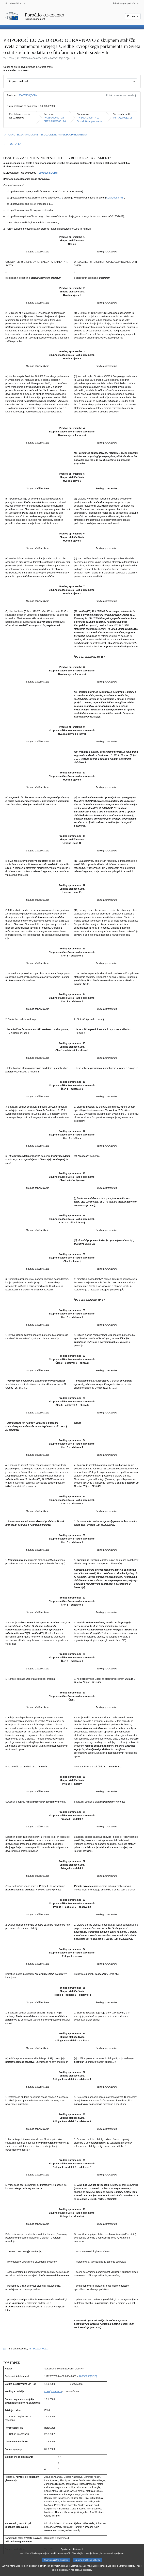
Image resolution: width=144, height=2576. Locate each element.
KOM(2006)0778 (114, 197)
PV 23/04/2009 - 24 (54, 117)
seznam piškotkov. (83, 2570)
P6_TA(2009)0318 (122, 117)
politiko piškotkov (60, 2570)
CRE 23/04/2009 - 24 (55, 121)
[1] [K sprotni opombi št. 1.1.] (60, 197)
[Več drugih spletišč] (126, 3)
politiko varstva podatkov (123, 2566)
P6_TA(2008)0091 (37, 2348)
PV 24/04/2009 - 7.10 (88, 117)
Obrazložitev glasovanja (89, 121)
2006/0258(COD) (28, 95)
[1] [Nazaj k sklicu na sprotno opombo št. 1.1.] (4, 2348)
